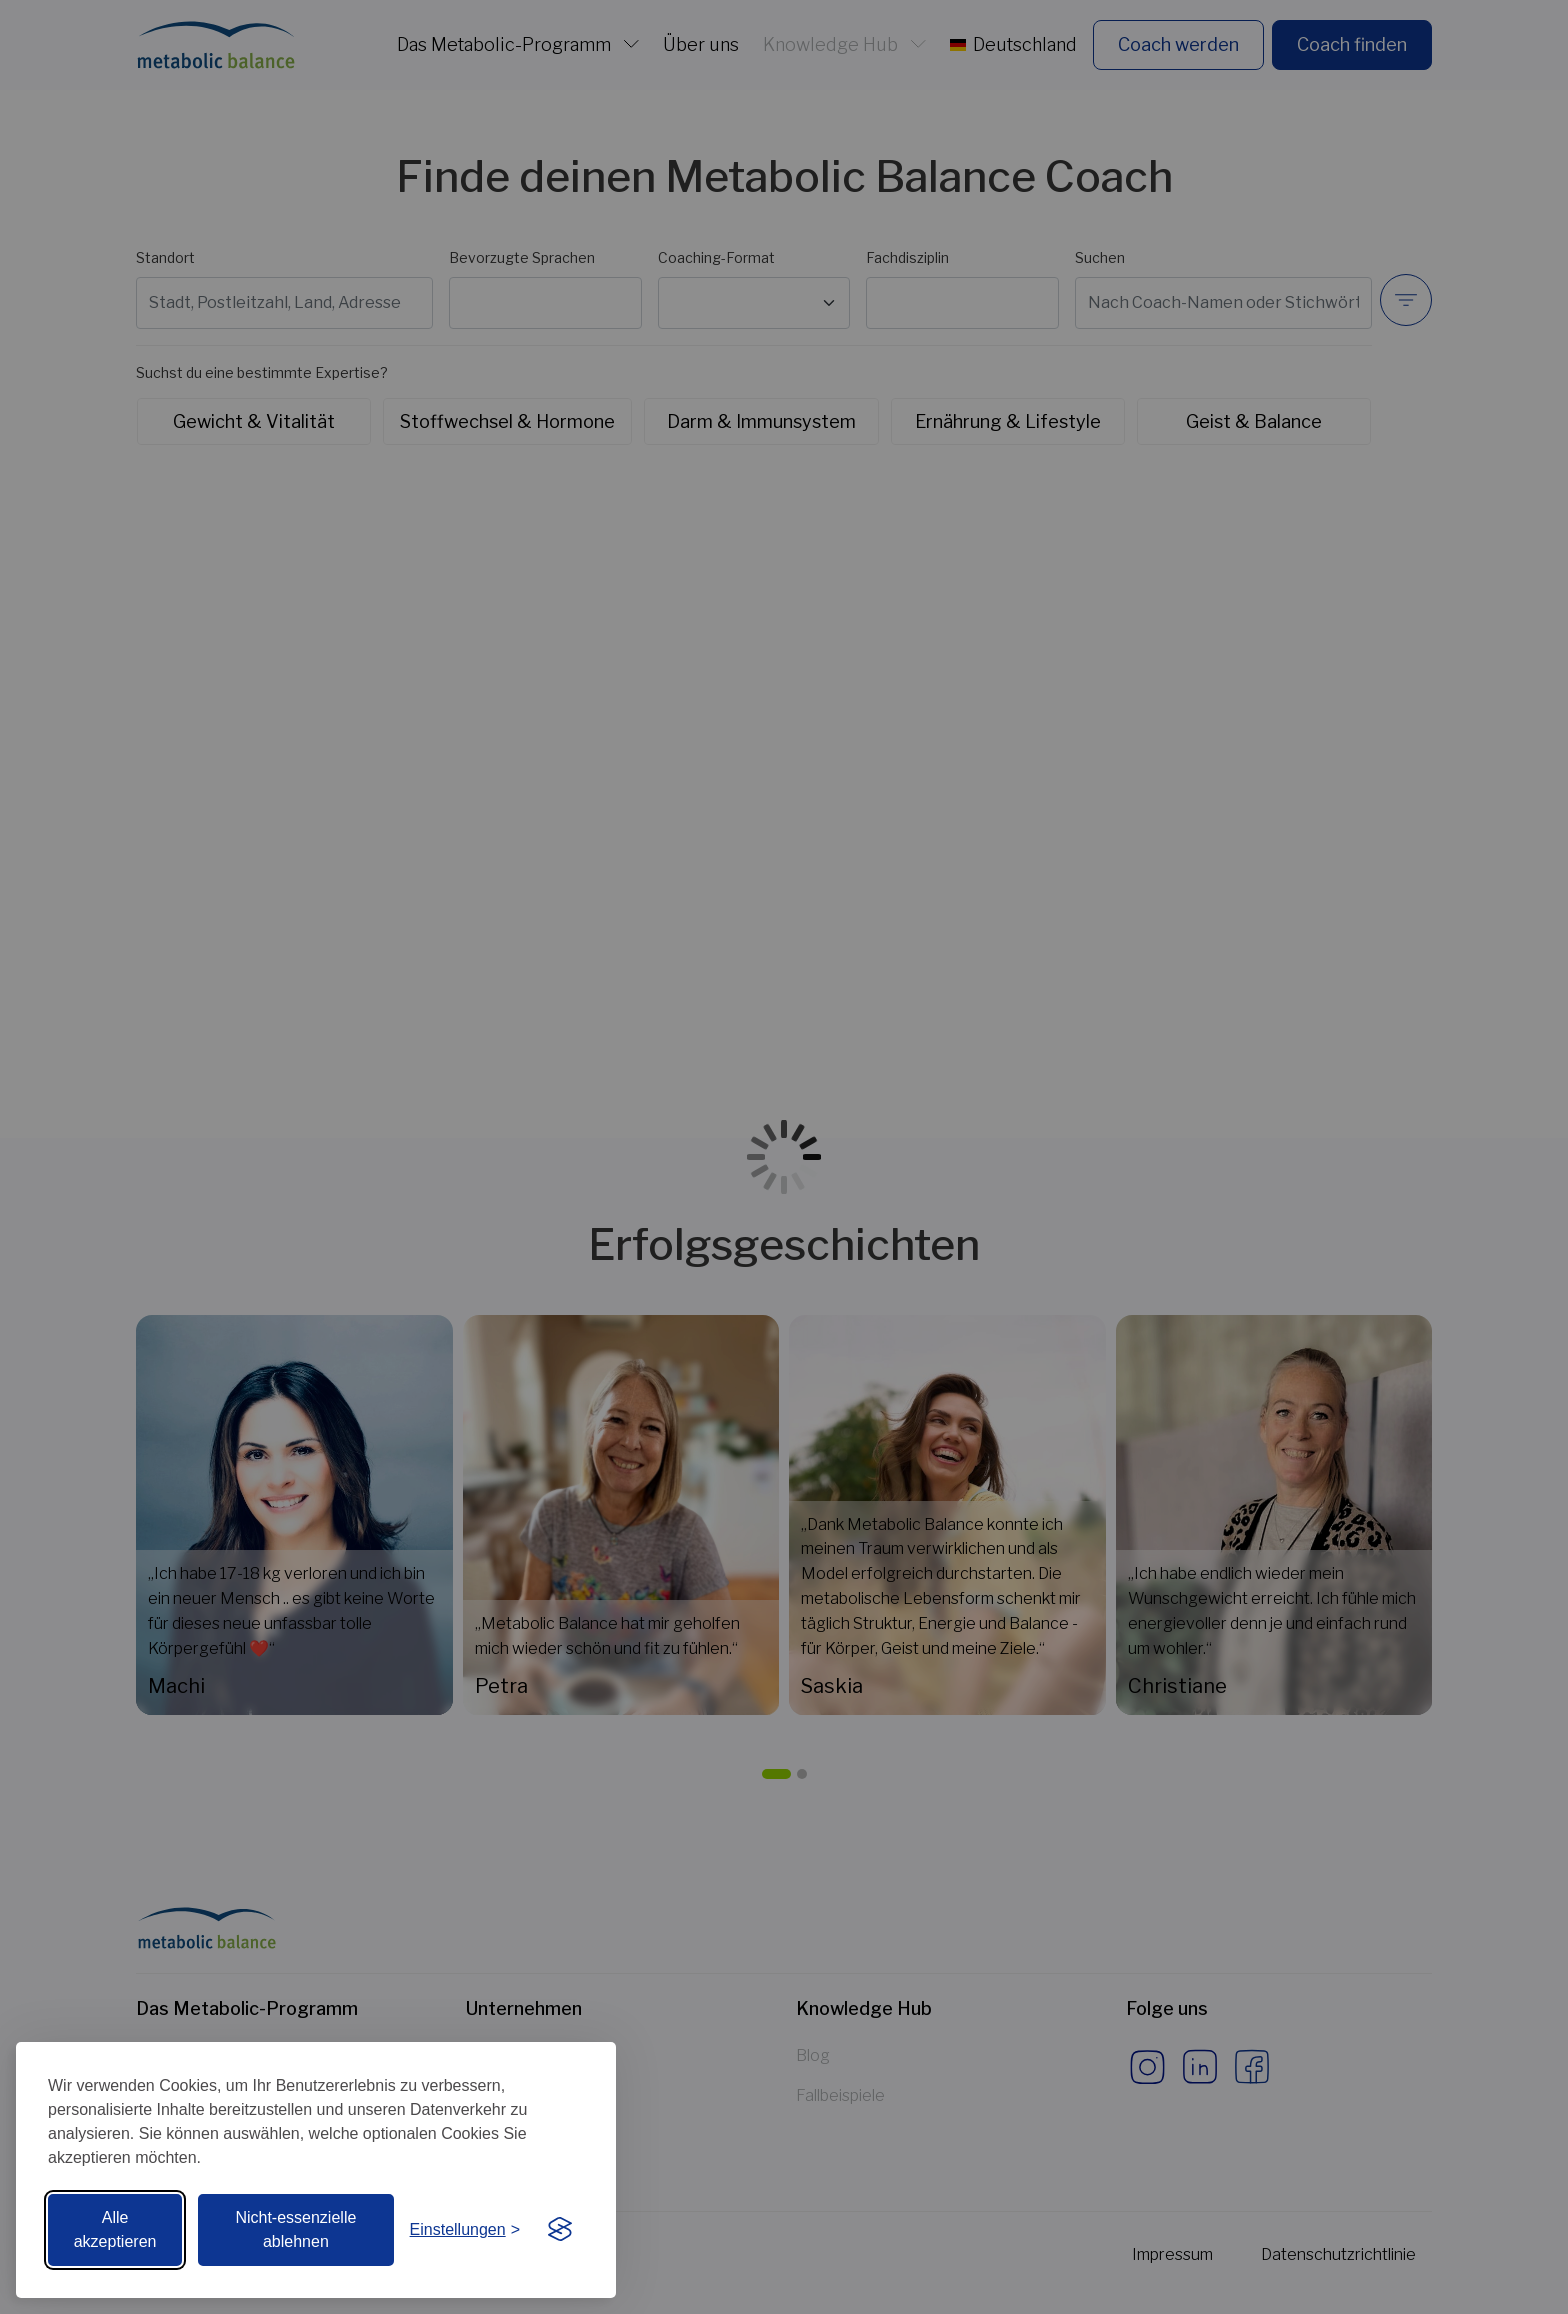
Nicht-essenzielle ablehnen (295, 2229)
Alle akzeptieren (115, 2229)
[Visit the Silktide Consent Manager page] (560, 2230)
